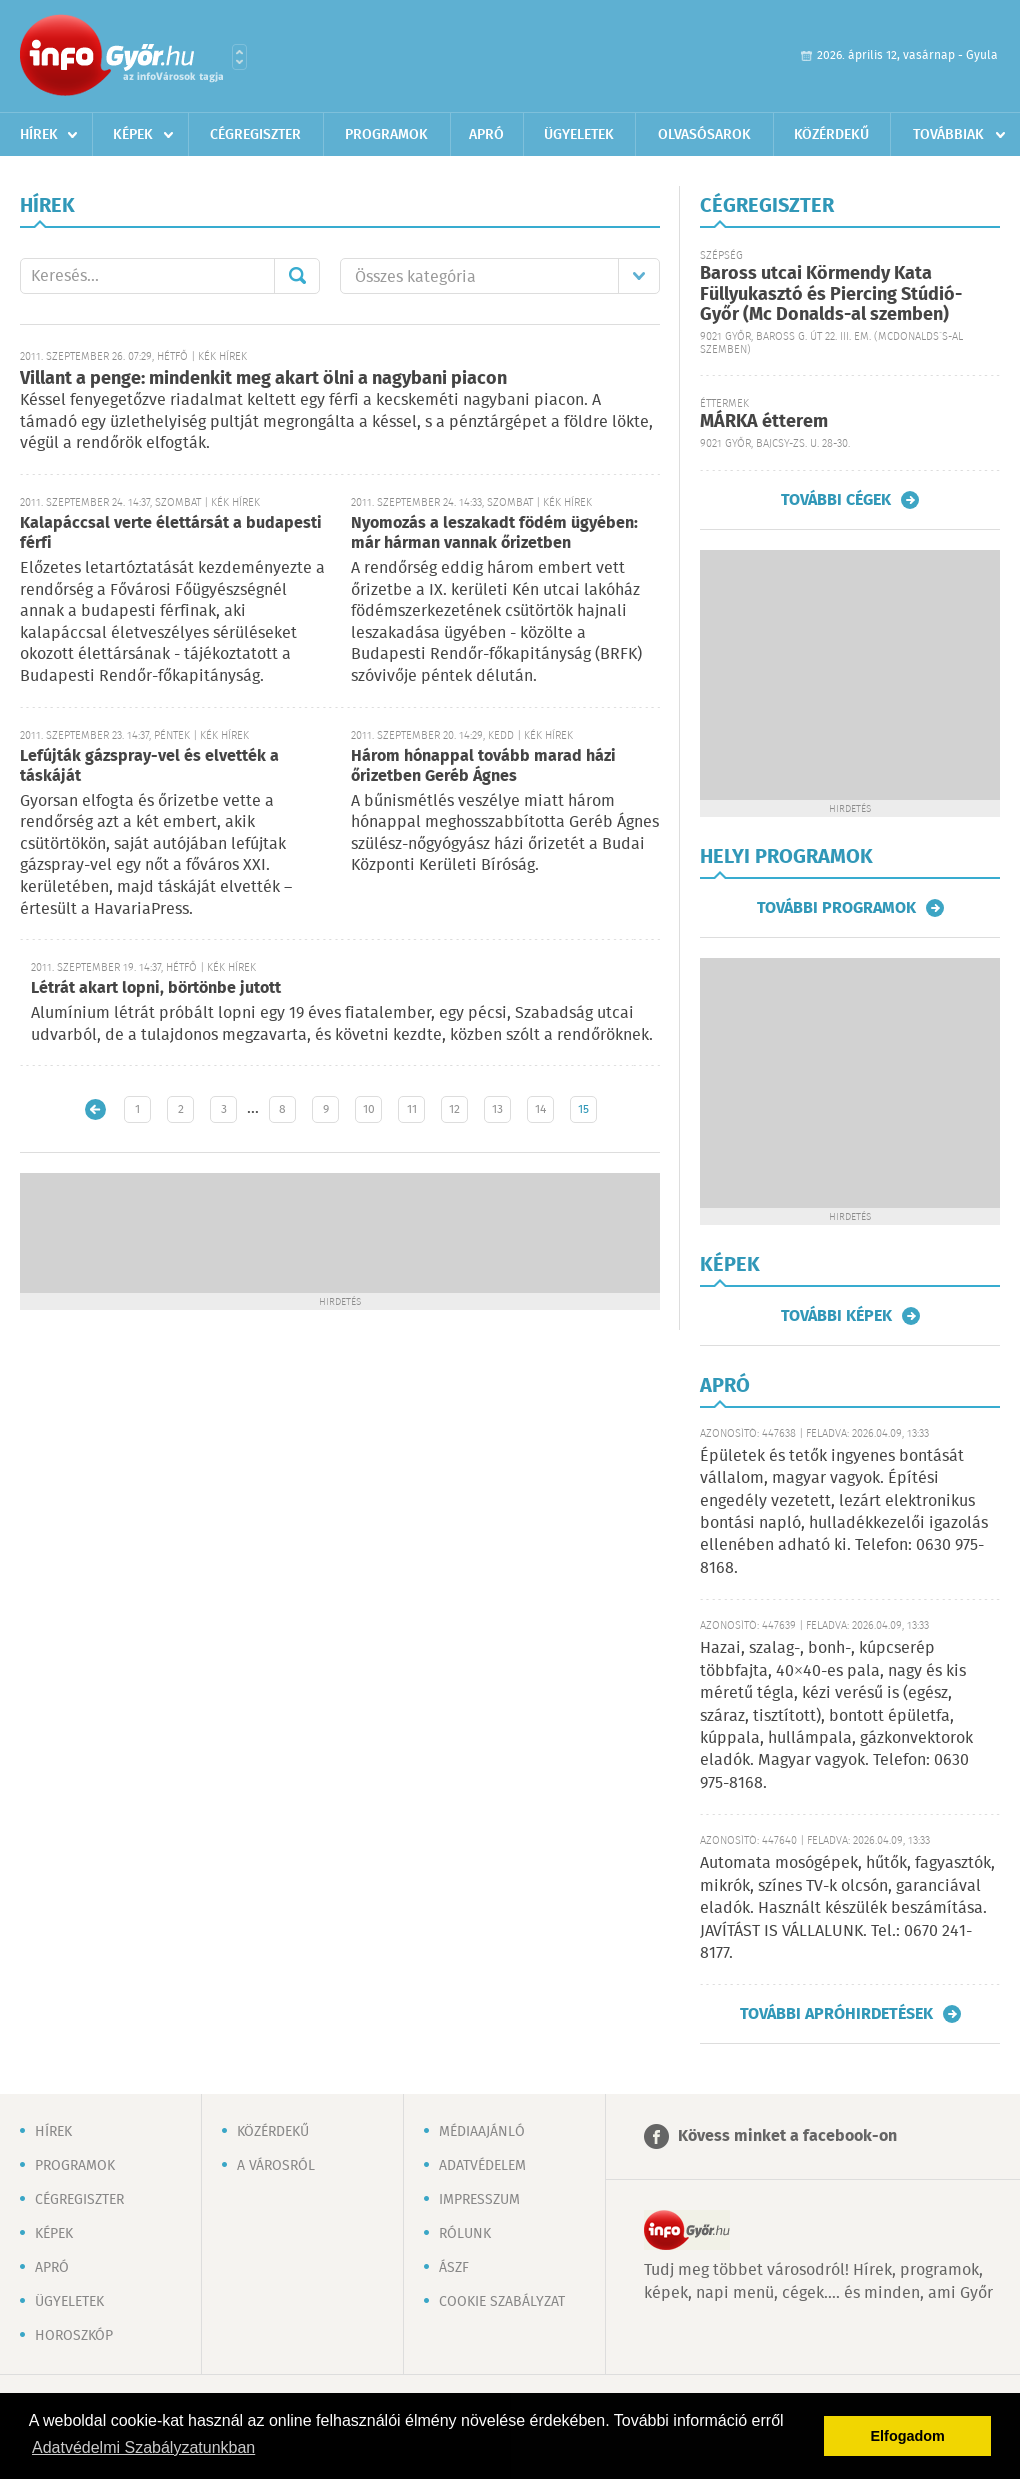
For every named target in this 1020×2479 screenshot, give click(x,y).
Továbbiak (948, 135)
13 (497, 1109)
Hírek (39, 135)
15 (583, 1109)
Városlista (239, 57)
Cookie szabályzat (502, 2302)
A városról (276, 2166)
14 (540, 1109)
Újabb (95, 1109)
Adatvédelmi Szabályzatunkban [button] (143, 2447)
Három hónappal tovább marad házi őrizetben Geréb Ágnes (483, 766)
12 (454, 1109)
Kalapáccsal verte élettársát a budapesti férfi (171, 533)
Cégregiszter (255, 135)
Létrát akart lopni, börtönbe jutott (156, 988)
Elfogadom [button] (908, 2436)
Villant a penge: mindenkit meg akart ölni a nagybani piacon (263, 379)
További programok (836, 908)
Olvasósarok (704, 135)
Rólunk (465, 2234)
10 (369, 1109)
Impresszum (479, 2200)
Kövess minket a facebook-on (787, 2136)
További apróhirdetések (836, 2014)
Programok (386, 135)
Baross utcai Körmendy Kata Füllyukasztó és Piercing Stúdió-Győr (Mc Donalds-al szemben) (831, 294)
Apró (486, 135)
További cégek (836, 500)
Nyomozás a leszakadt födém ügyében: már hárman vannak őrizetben (494, 533)
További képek (836, 1316)
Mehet (297, 276)
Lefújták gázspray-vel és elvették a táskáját (149, 766)
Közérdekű (831, 135)
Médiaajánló (482, 2132)
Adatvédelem (482, 2166)
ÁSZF (454, 2268)
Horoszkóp (74, 2336)
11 (412, 1109)
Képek (133, 135)
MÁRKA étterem (764, 422)
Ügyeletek (579, 135)
